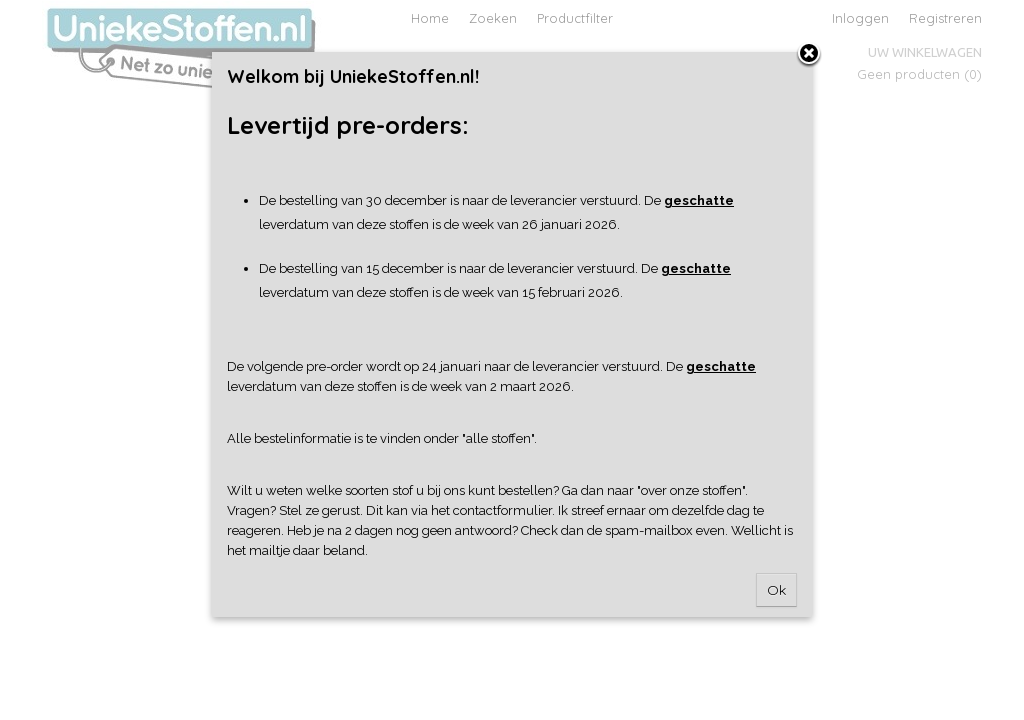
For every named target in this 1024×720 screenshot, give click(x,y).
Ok (776, 590)
